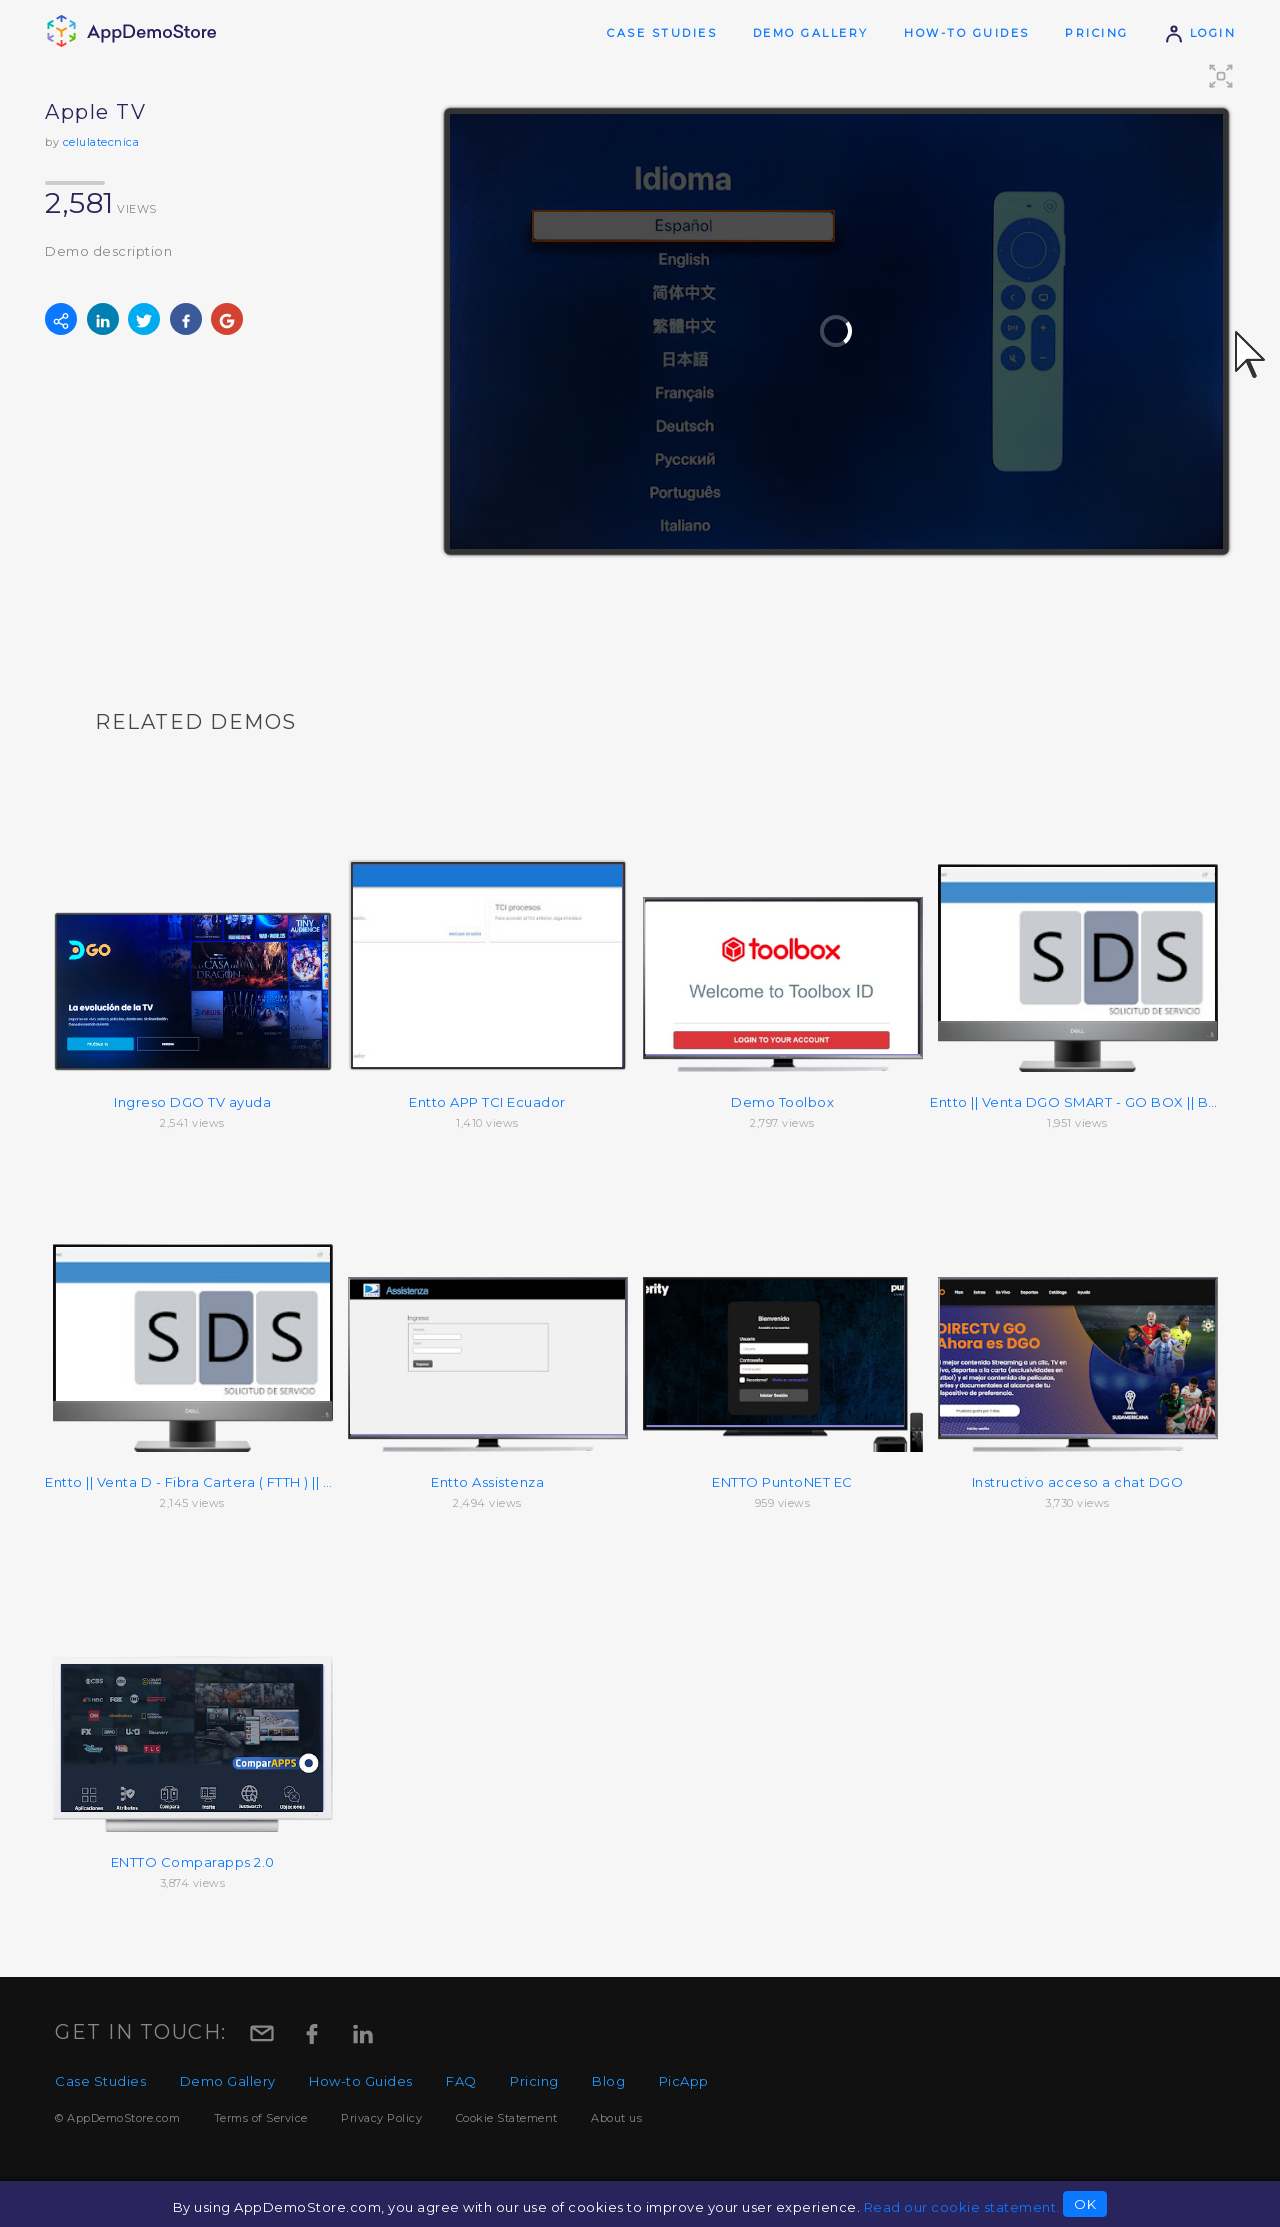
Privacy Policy (381, 2118)
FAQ (461, 2081)
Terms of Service (261, 2118)
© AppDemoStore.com (117, 2118)
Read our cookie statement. (962, 2207)
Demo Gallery (811, 33)
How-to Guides (967, 33)
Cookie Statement (507, 2118)
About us (616, 2118)
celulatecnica (101, 142)
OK (1085, 2204)
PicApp (684, 2081)
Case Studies (662, 33)
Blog (608, 2081)
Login (1200, 33)
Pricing (1097, 33)
